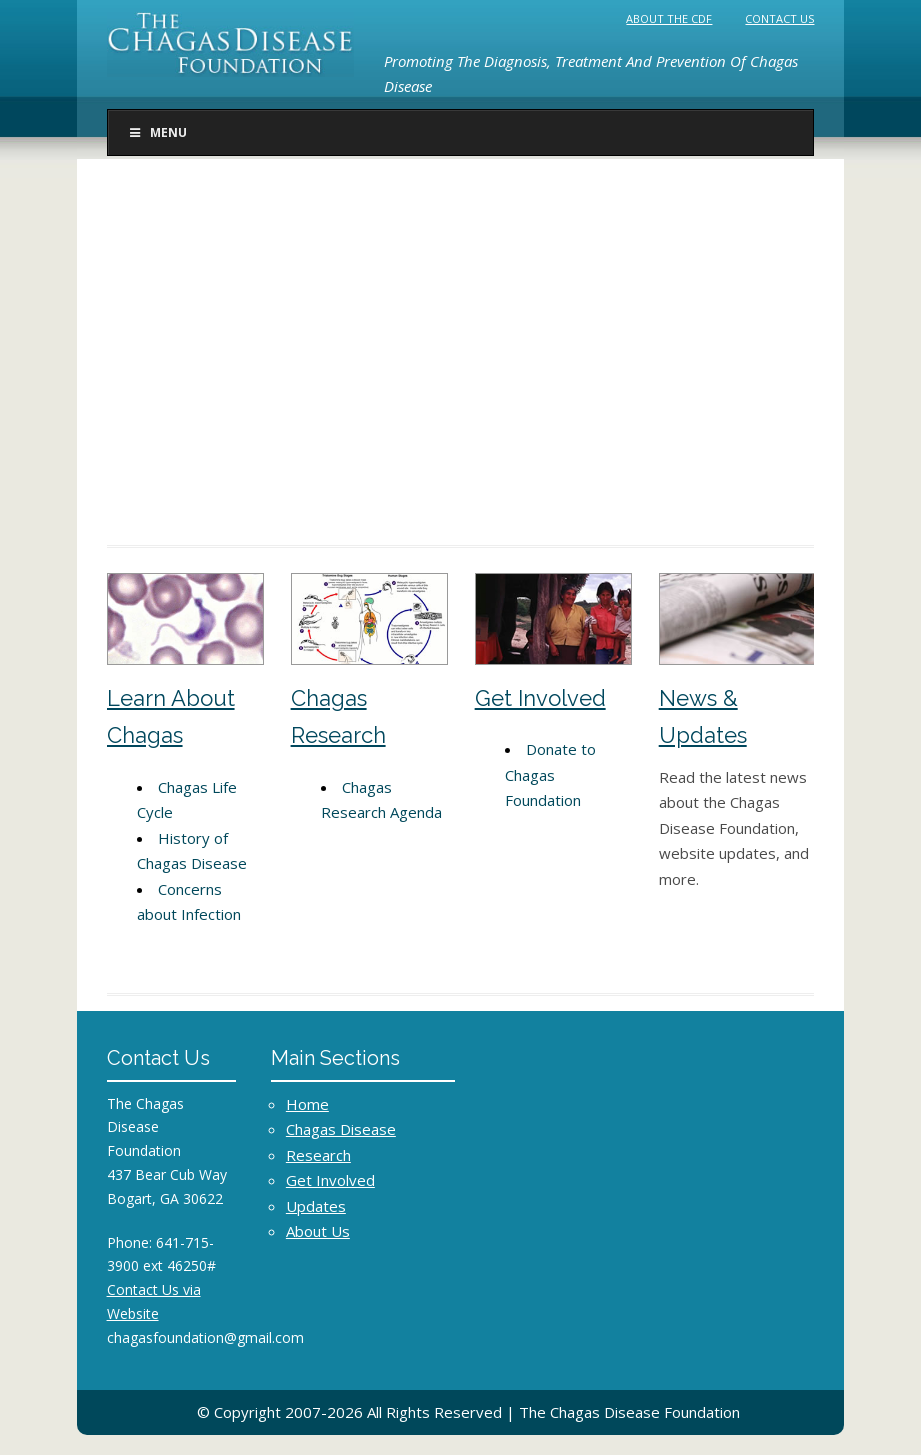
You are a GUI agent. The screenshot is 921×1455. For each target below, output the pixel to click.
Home (307, 1104)
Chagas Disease (341, 1129)
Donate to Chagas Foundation (550, 774)
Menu (158, 132)
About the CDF (670, 18)
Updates (316, 1206)
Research (318, 1155)
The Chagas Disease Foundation (629, 1412)
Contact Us (780, 18)
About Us (318, 1231)
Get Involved (540, 698)
